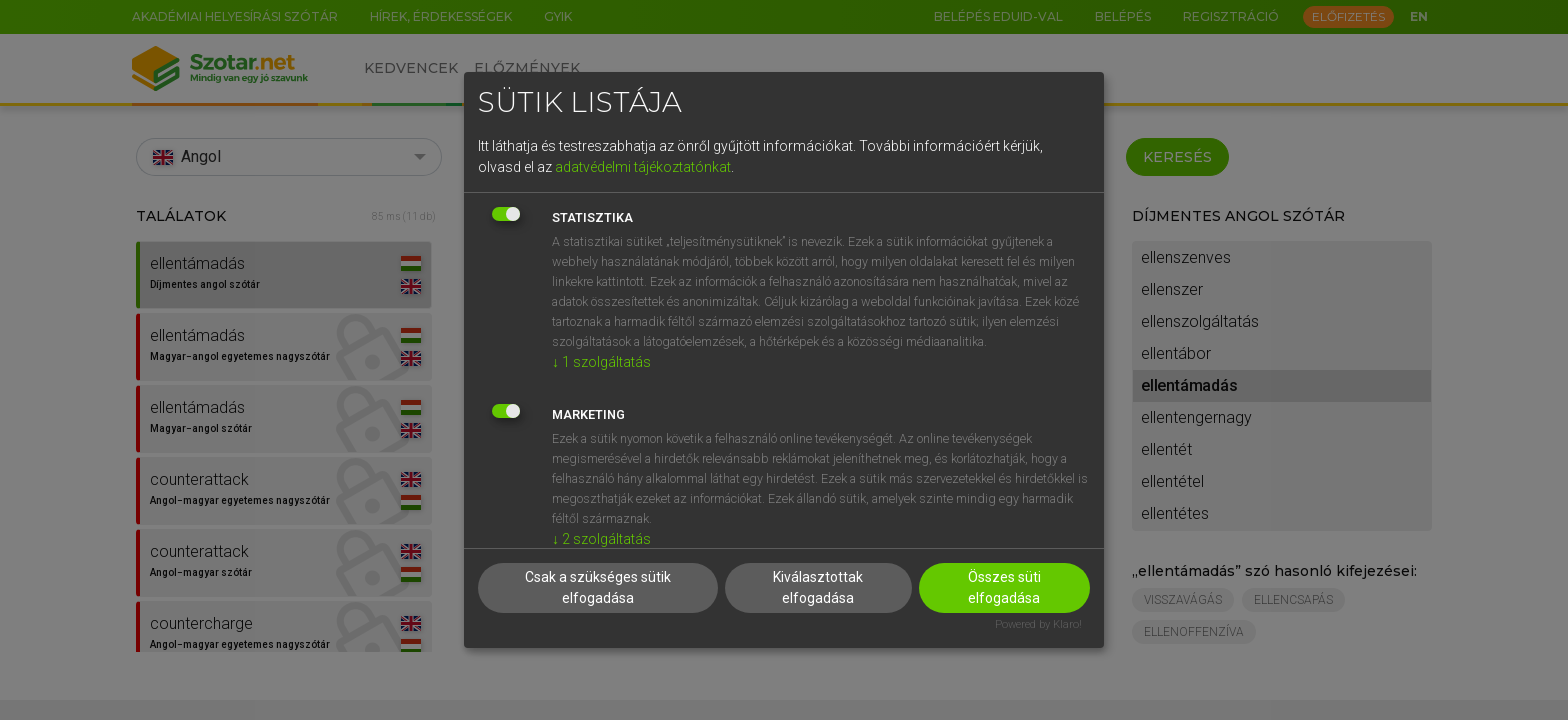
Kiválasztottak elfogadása (818, 587)
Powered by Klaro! (1038, 624)
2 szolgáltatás (601, 539)
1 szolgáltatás (601, 362)
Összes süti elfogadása (1004, 587)
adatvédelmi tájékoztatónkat (643, 167)
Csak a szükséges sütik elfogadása (598, 587)
